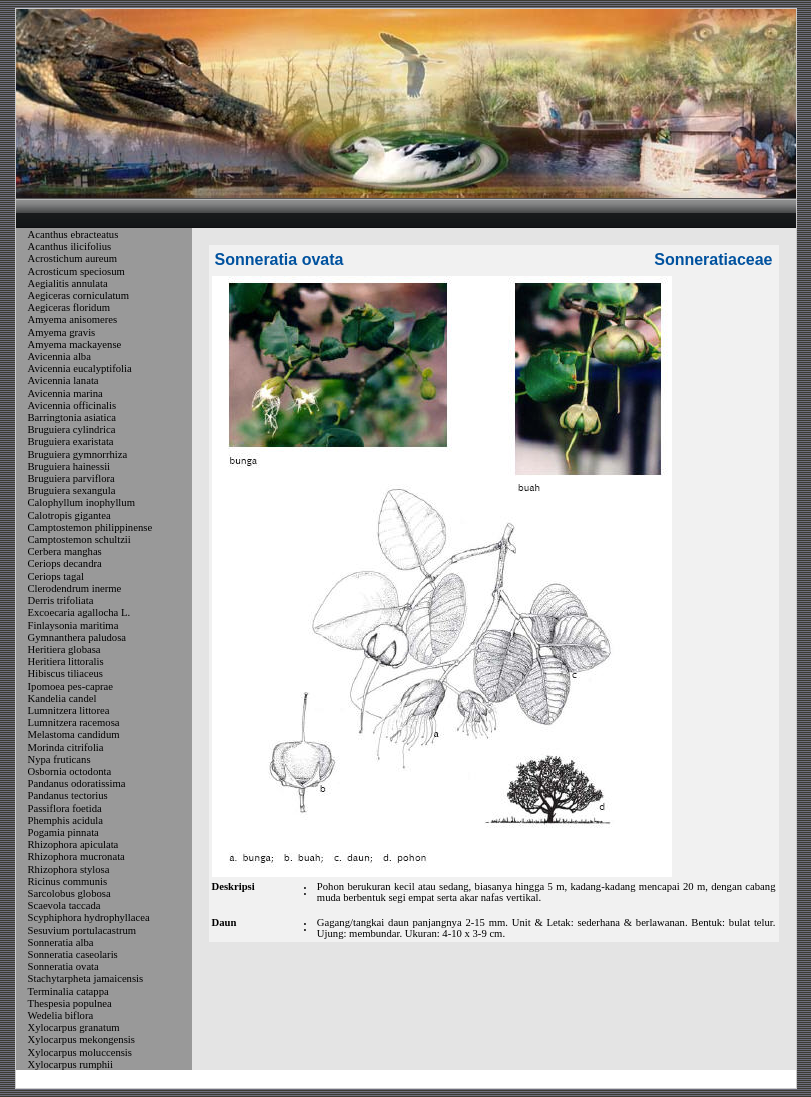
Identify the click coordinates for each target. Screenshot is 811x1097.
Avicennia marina (65, 393)
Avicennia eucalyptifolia (80, 368)
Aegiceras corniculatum (78, 295)
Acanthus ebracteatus (73, 234)
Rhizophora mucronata (76, 857)
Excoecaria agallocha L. (79, 613)
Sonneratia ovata (63, 966)
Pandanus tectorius (68, 796)
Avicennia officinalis (72, 405)
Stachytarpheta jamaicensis (86, 979)
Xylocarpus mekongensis (81, 1040)
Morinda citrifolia (66, 747)
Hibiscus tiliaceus (65, 674)
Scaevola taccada (64, 905)
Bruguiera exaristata (71, 442)
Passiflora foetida (65, 808)
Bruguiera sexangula (72, 490)
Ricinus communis (68, 881)
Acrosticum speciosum (76, 271)
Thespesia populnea (70, 1003)
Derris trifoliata (61, 600)
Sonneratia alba (61, 942)
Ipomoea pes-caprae (71, 686)
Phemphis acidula (65, 820)
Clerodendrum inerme (75, 588)
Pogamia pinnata (63, 832)
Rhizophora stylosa (69, 869)
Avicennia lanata (63, 381)
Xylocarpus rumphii (71, 1064)
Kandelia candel (62, 698)
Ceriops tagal (56, 576)
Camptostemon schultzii (79, 539)
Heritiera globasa (64, 649)
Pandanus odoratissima (77, 783)
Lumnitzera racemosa (74, 722)
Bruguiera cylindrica (72, 429)
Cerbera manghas (65, 551)
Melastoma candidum (74, 735)
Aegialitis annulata (68, 283)
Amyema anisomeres (73, 320)
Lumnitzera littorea (69, 710)
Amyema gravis (62, 332)
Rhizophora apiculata (73, 844)
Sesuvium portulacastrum (82, 930)
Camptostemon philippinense (90, 527)
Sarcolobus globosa (69, 893)
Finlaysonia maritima (73, 625)
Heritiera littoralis (66, 661)
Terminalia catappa (68, 991)
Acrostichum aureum (73, 259)
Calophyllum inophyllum (81, 503)
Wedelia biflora (61, 1015)
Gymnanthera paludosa (77, 637)
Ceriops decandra (65, 564)
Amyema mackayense (75, 344)
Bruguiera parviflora (71, 478)
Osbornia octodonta (70, 771)
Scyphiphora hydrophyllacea (89, 918)
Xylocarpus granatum (74, 1027)
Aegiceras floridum (69, 307)
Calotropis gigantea (69, 515)
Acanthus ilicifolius (70, 246)
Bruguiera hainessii (69, 466)
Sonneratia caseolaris (73, 954)
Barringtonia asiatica (72, 417)
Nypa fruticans (59, 759)
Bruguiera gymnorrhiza (78, 454)
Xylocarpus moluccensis (80, 1052)
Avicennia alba (59, 356)
